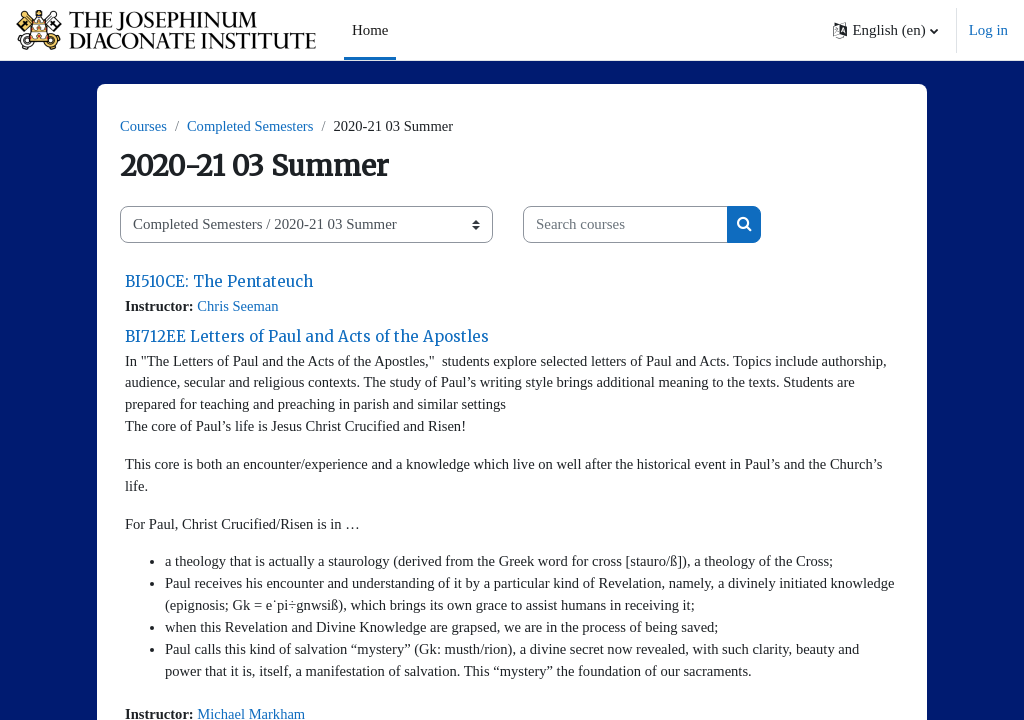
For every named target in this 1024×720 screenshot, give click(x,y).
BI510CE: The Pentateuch (219, 281)
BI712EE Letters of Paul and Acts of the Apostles (307, 337)
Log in (988, 30)
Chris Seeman (240, 307)
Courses (144, 127)
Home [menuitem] (370, 30)
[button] (885, 30)
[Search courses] (625, 225)
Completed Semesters (253, 127)
